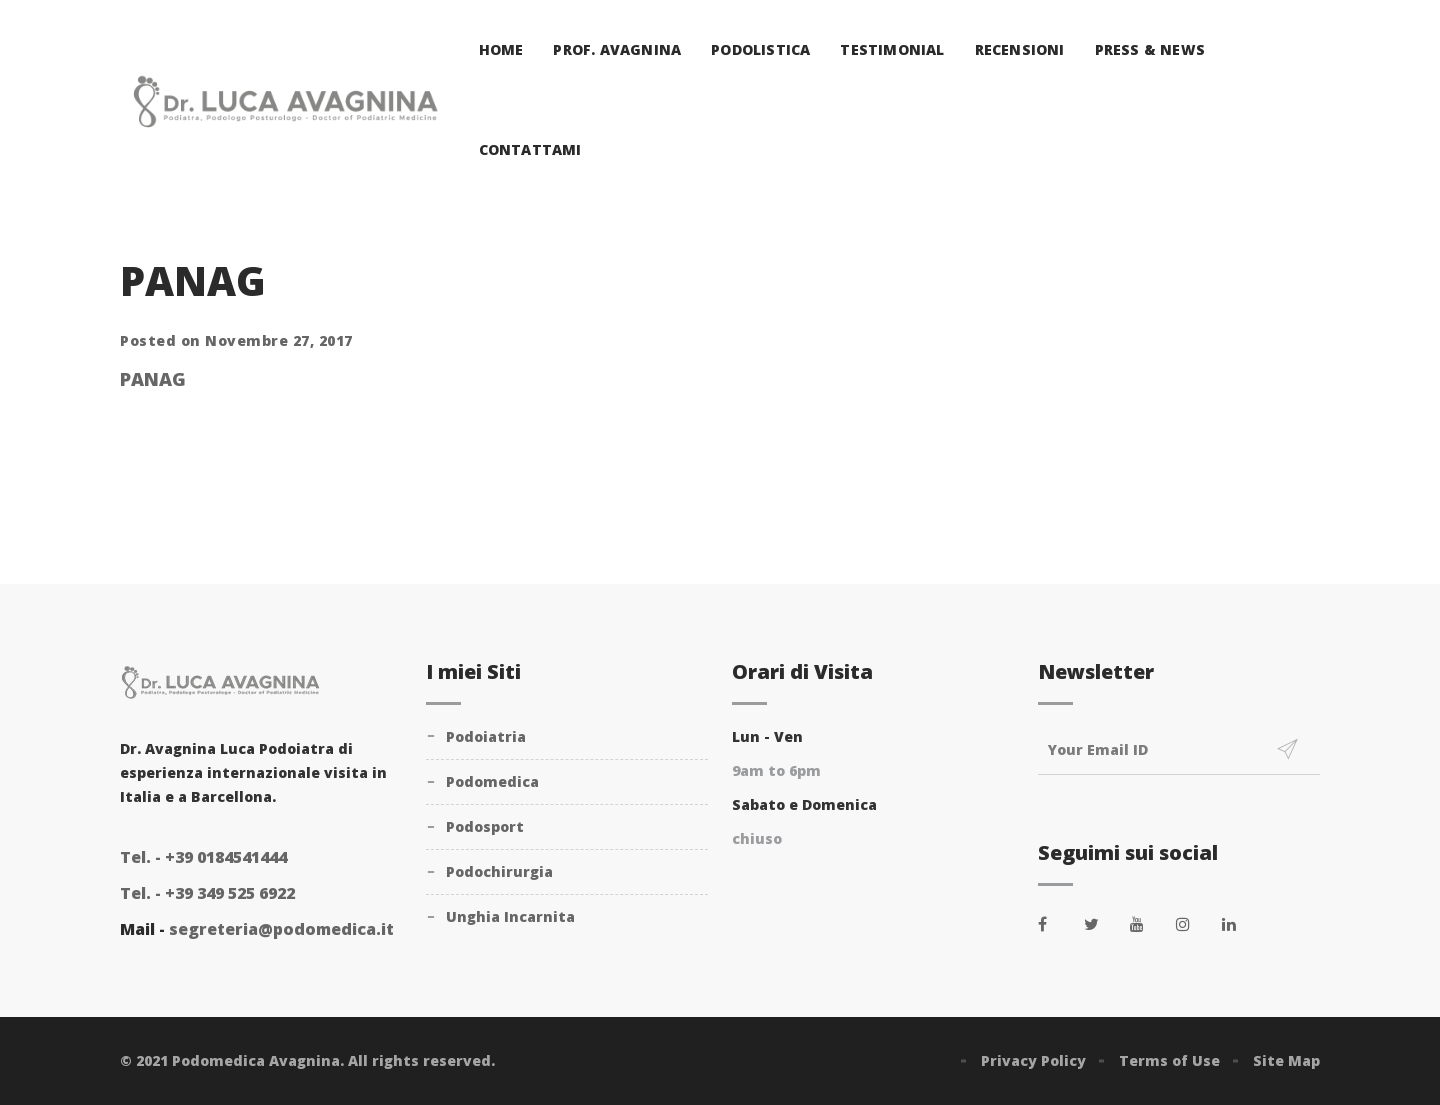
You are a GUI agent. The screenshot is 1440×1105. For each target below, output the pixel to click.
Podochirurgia (499, 871)
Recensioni (1020, 49)
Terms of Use (1169, 1060)
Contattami (530, 149)
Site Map (1286, 1060)
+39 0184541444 (203, 857)
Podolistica (760, 49)
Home (501, 49)
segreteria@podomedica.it (281, 929)
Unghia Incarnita (510, 916)
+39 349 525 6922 (207, 893)
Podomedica (492, 781)
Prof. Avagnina (617, 49)
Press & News (1150, 49)
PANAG (153, 379)
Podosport (485, 826)
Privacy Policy (1033, 1060)
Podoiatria (486, 736)
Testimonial (892, 49)
